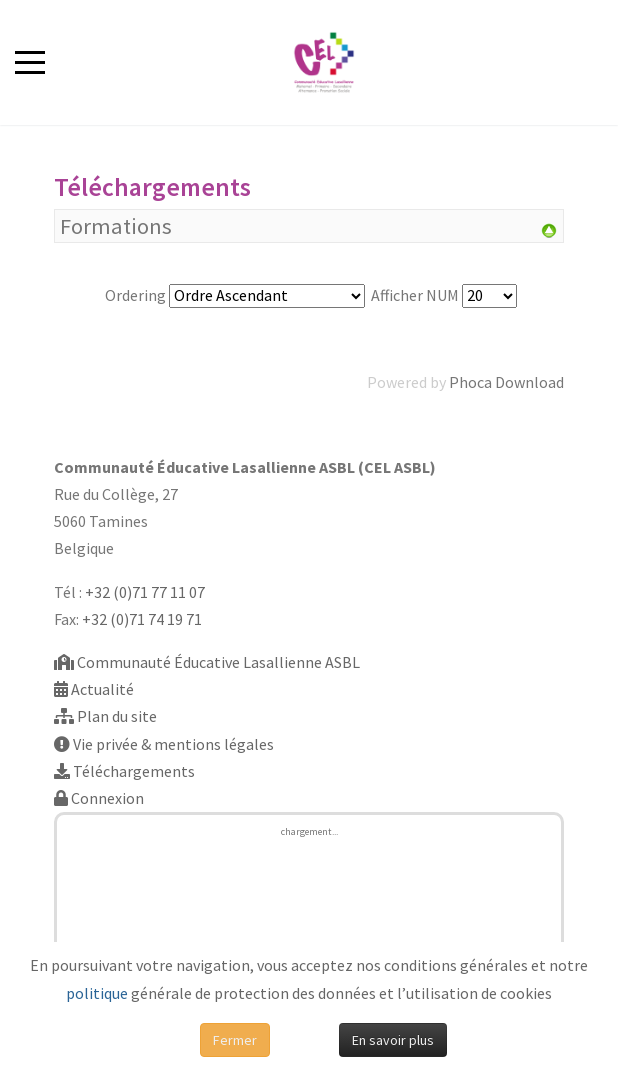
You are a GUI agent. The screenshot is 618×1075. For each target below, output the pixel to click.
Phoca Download (506, 382)
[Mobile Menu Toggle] (30, 62)
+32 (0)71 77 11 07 (145, 592)
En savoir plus (393, 1040)
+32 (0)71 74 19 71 (142, 619)
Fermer (235, 1040)
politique (97, 993)
